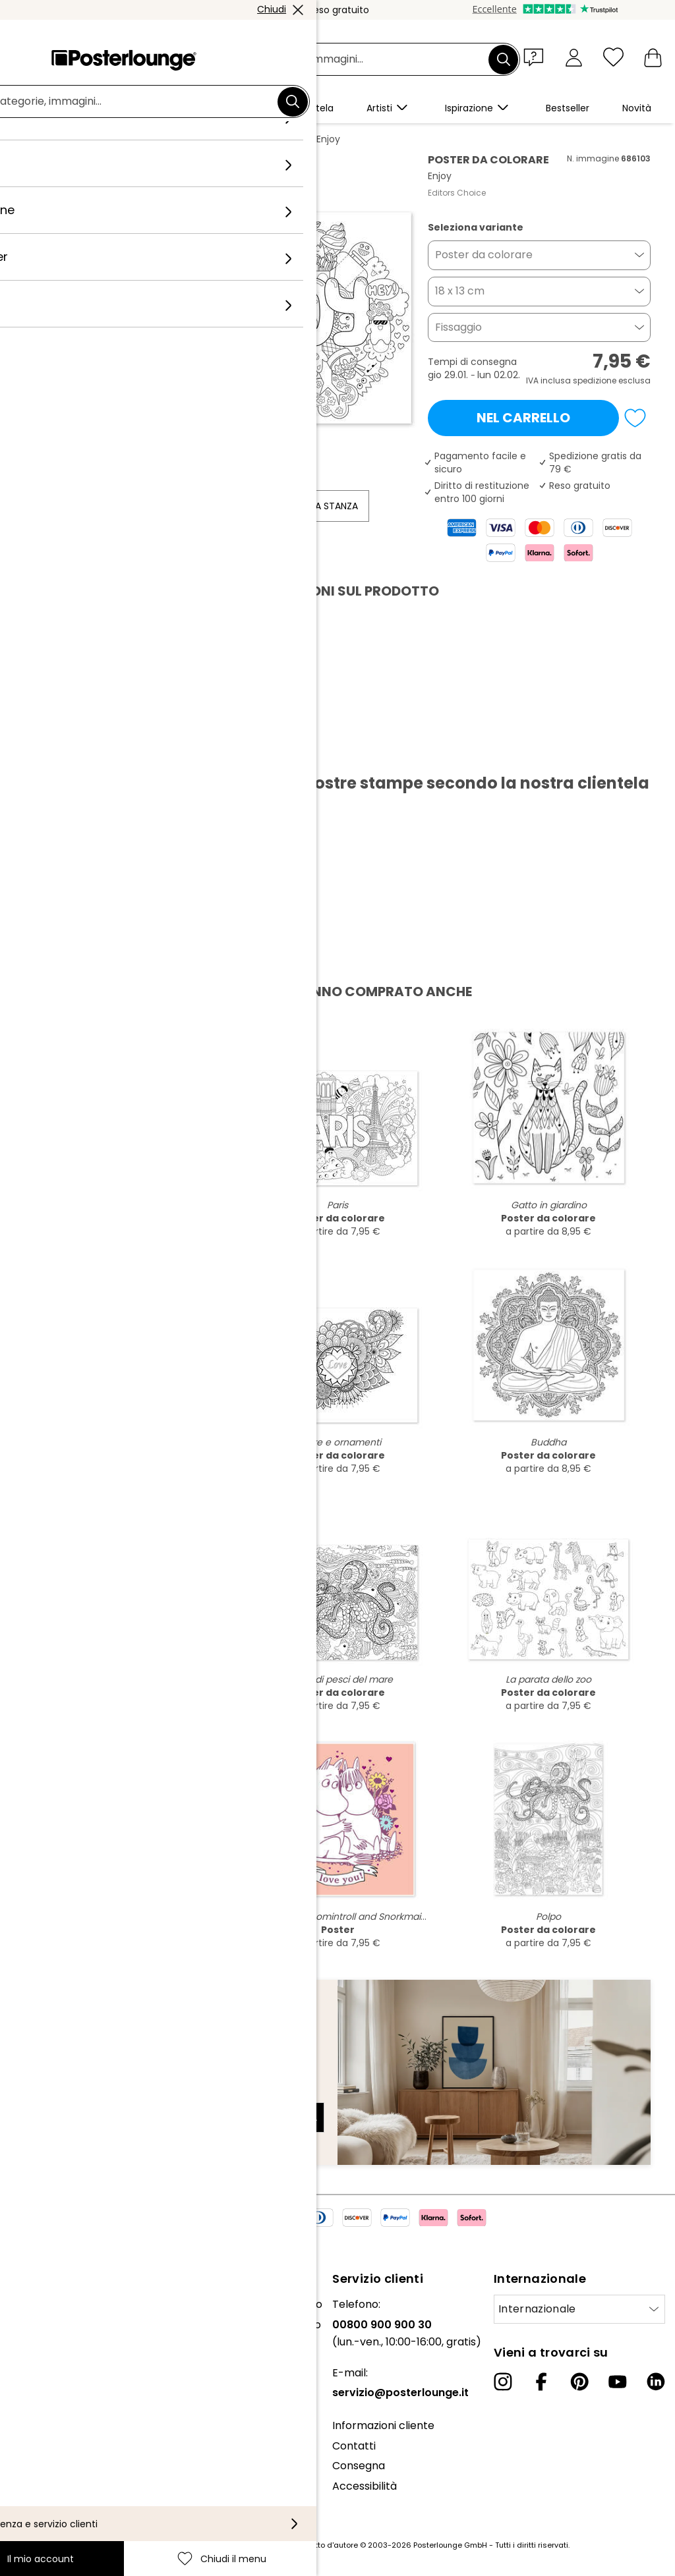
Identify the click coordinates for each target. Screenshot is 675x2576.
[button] (536, 56)
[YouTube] (617, 2381)
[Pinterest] (579, 2381)
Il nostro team (46, 2324)
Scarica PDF (71, 752)
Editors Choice (457, 192)
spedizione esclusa (612, 380)
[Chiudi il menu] (613, 57)
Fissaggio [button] (458, 327)
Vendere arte (45, 2397)
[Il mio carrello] (653, 57)
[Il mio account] (574, 57)
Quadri (121, 139)
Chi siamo (35, 2304)
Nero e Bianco (183, 139)
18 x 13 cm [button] (459, 290)
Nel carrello (523, 417)
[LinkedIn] (656, 2381)
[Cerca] (504, 59)
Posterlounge (61, 139)
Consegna (358, 2465)
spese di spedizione (263, 2545)
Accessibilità (364, 2486)
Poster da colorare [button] (484, 254)
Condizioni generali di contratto (64, 2440)
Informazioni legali (56, 2511)
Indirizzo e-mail (75, 2093)
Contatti (354, 2445)
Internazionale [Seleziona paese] (536, 2308)
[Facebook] (541, 2381)
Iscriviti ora (281, 2117)
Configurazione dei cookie (76, 2491)
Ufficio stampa (48, 2378)
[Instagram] (503, 2381)
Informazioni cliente (383, 2425)
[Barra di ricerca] (352, 60)
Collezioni (34, 2344)
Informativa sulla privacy (74, 2470)
